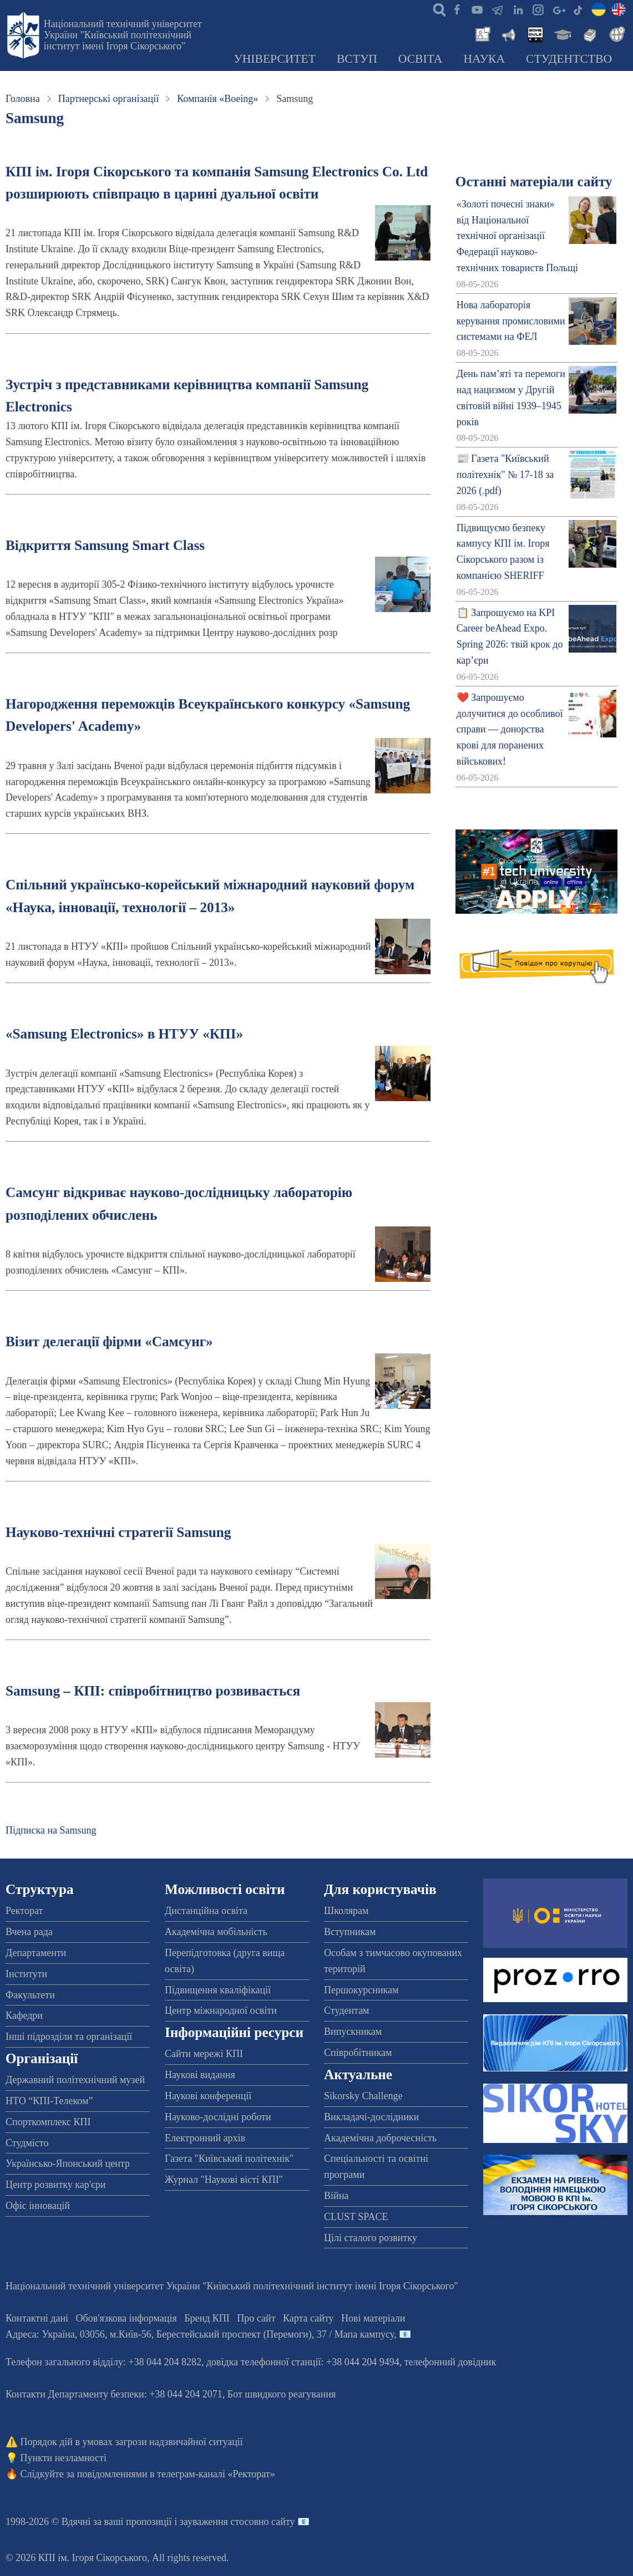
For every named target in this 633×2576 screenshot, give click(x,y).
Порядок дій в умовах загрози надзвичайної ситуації (132, 2441)
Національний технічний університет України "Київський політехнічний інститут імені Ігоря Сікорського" (123, 35)
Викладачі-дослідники (371, 2116)
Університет (275, 58)
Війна (336, 2195)
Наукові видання (200, 2074)
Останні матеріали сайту (533, 181)
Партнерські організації (108, 98)
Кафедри (24, 2015)
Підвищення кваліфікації (218, 1989)
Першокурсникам (361, 1989)
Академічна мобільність (216, 1931)
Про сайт (256, 2318)
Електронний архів (205, 2138)
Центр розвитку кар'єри (55, 2184)
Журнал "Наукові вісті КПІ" (224, 2179)
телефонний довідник (450, 2362)
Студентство (569, 58)
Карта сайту (308, 2318)
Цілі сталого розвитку (370, 2237)
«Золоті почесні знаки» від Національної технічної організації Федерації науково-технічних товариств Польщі (517, 235)
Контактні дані (37, 2318)
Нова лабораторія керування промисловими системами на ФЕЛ (511, 321)
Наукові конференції (208, 2095)
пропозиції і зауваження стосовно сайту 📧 (218, 2521)
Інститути (26, 1973)
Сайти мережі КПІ (204, 2053)
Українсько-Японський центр (68, 2163)
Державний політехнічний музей (75, 2079)
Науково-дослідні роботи (218, 2116)
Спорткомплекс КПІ (48, 2121)
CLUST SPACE (356, 2216)
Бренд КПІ (207, 2318)
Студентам (346, 2010)
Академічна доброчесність (380, 2138)
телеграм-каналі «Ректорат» (216, 2474)
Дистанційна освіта (206, 1910)
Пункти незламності (64, 2457)
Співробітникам (358, 2052)
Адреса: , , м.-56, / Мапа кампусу (200, 2334)
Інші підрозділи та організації (69, 2036)
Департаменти (36, 1952)
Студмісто (27, 2143)
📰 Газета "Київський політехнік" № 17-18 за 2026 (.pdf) (505, 474)
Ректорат (24, 1910)
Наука (484, 58)
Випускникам (353, 2031)
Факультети (30, 1994)
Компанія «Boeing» (217, 98)
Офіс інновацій (38, 2205)
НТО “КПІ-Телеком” (49, 2100)
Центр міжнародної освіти (221, 2010)
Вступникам (350, 1931)
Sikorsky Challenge (363, 2095)
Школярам (346, 1910)
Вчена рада (29, 1931)
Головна (23, 98)
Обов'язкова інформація (126, 2318)
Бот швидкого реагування (281, 2394)
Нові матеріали (373, 2318)
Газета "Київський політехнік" (229, 2158)
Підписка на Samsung (51, 1830)
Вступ (357, 58)
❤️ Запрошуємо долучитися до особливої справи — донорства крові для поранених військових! (510, 729)
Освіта (420, 58)
